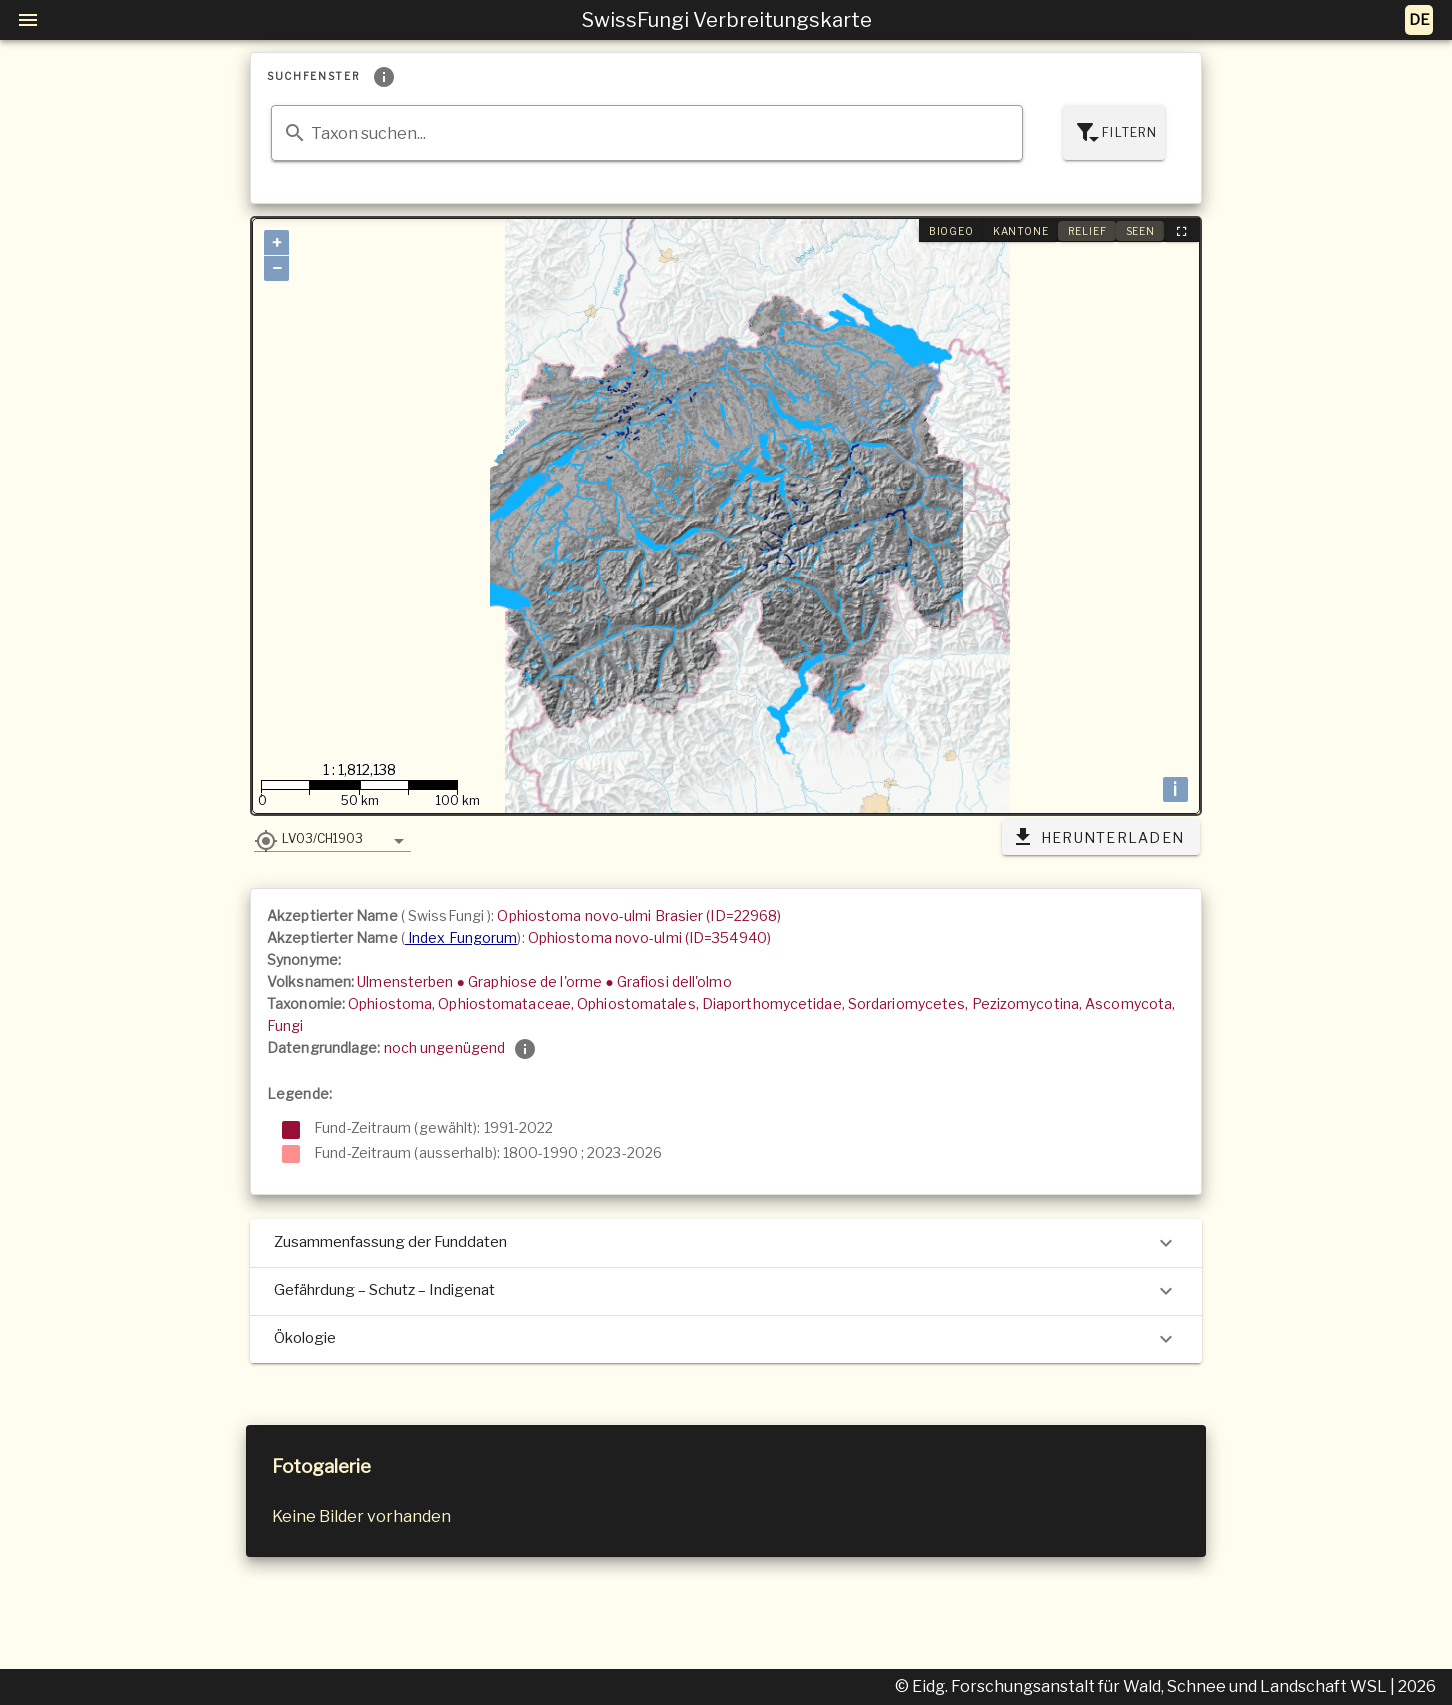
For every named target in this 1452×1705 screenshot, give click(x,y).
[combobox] (647, 133)
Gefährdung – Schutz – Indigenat (726, 1291)
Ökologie (726, 1339)
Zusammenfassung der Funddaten (726, 1243)
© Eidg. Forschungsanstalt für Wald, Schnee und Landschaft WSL (1142, 1686)
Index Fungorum (461, 937)
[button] (332, 838)
